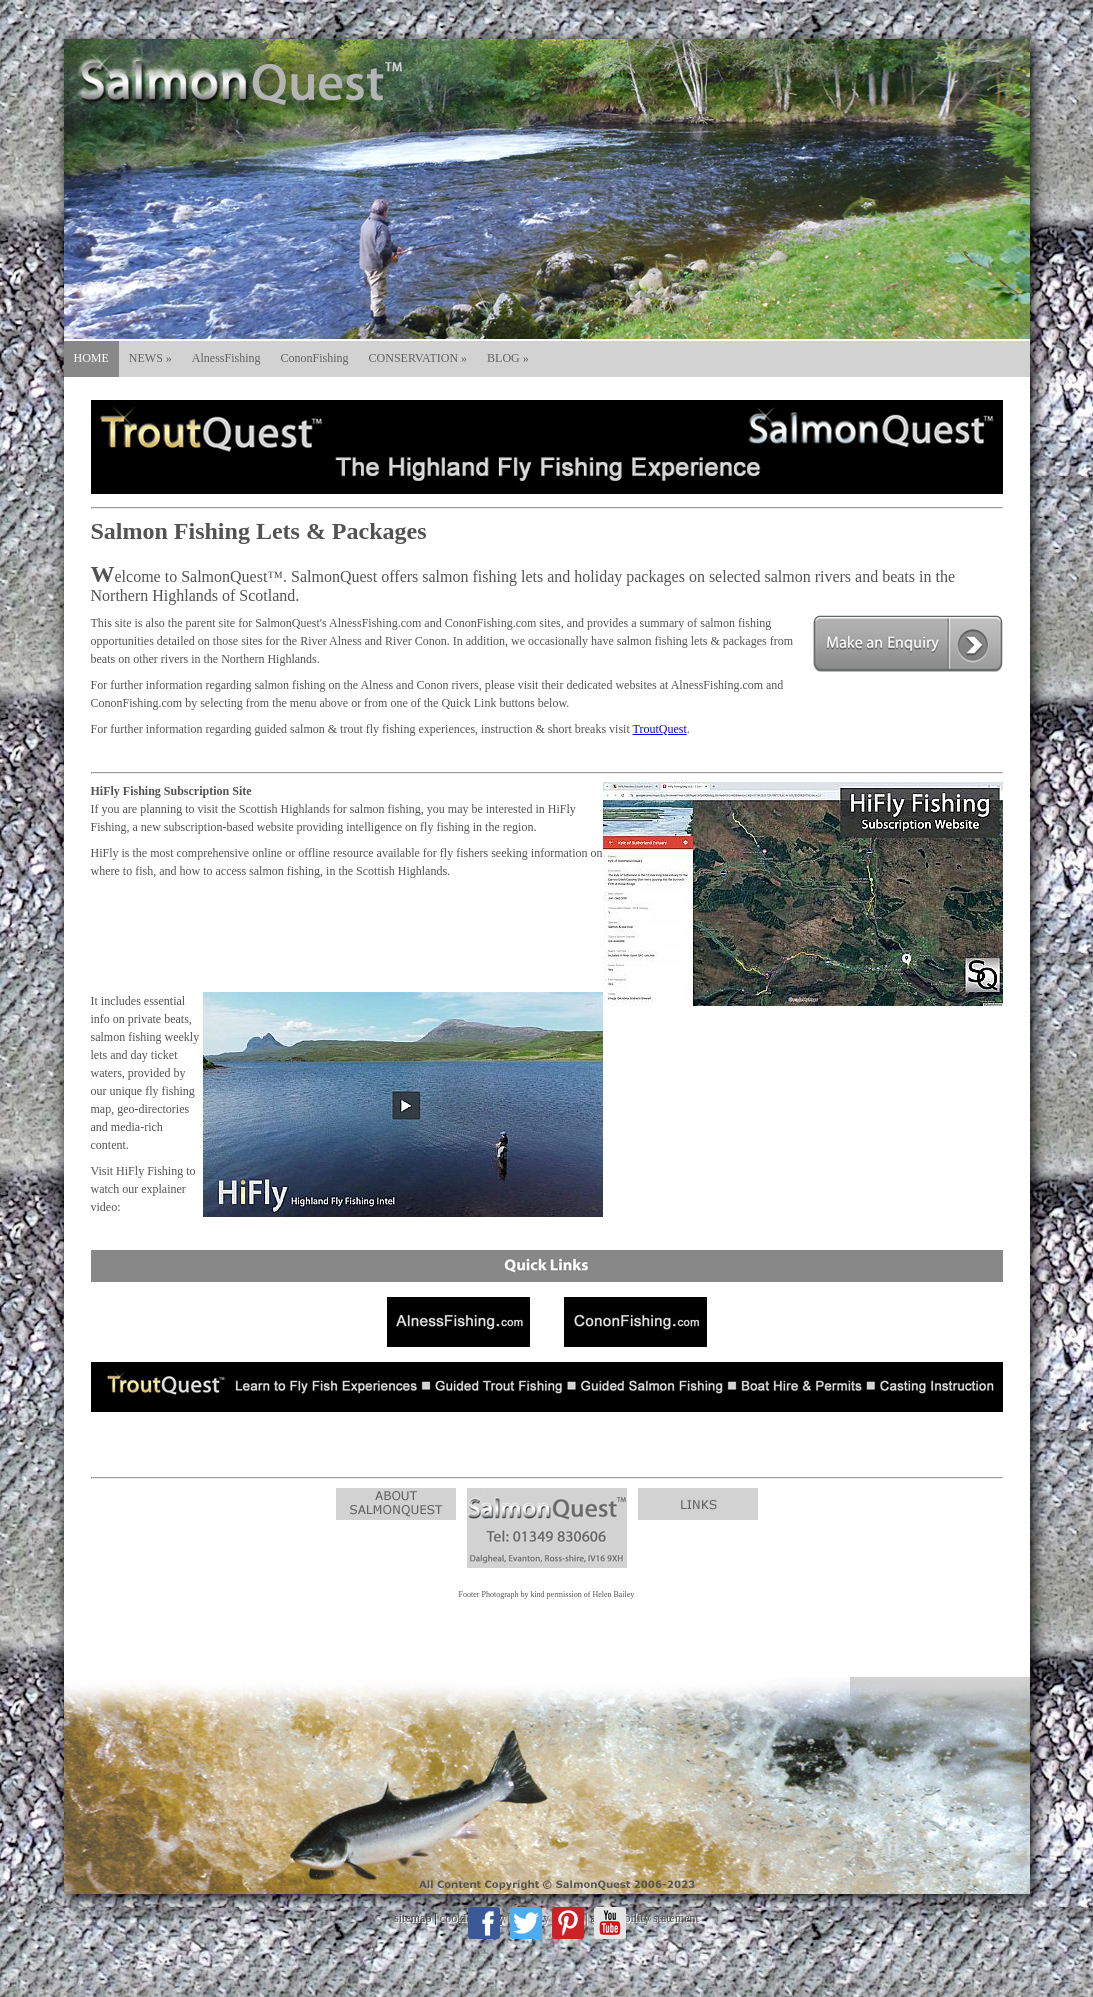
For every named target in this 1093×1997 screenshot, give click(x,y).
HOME (91, 358)
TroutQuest (660, 729)
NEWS (150, 358)
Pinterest (568, 1923)
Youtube (610, 1923)
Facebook (484, 1923)
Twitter (526, 1923)
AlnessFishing (226, 358)
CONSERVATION (418, 358)
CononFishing (315, 358)
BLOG (508, 358)
